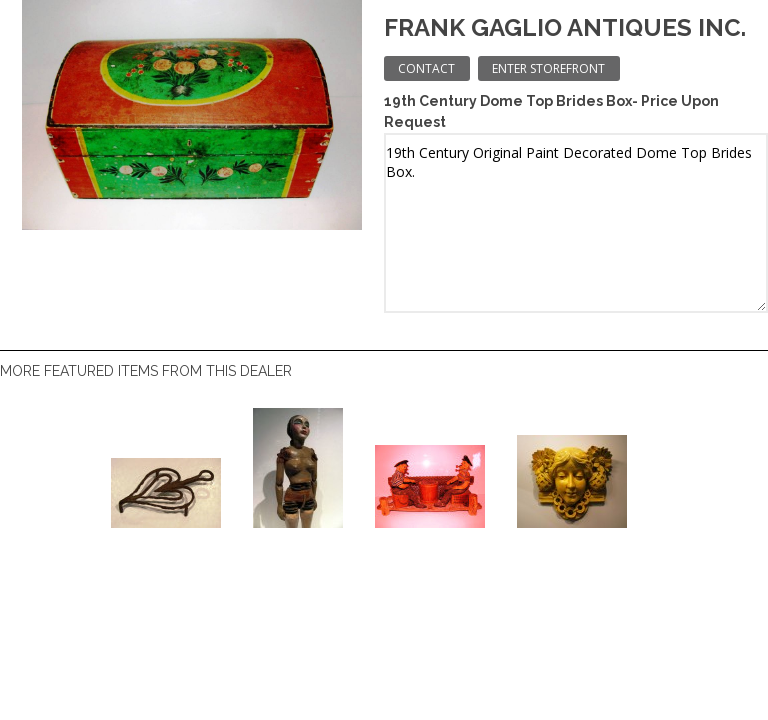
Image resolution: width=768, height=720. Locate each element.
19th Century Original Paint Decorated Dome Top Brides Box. (576, 223)
